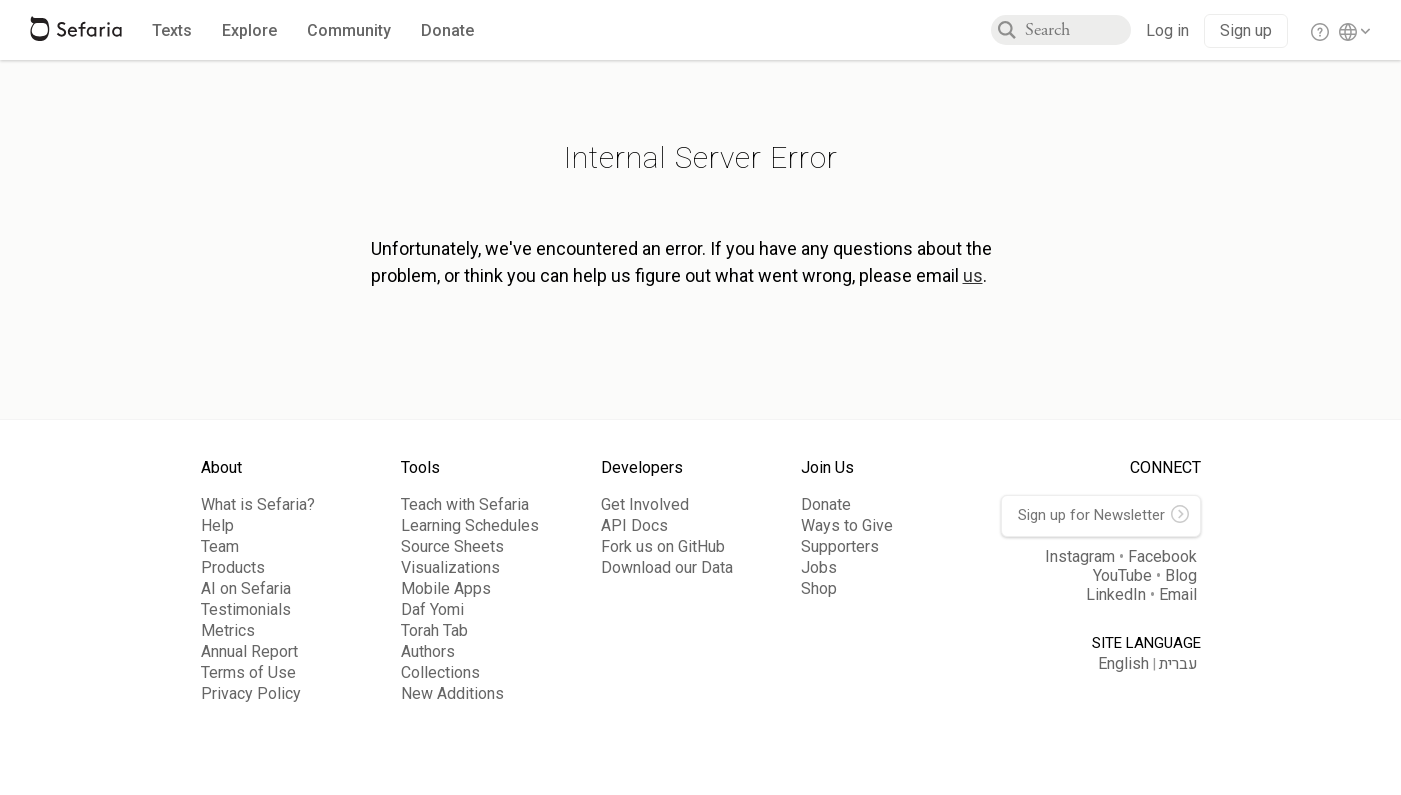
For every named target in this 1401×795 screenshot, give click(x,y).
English (1123, 663)
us (973, 275)
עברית (1178, 664)
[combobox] (1078, 30)
